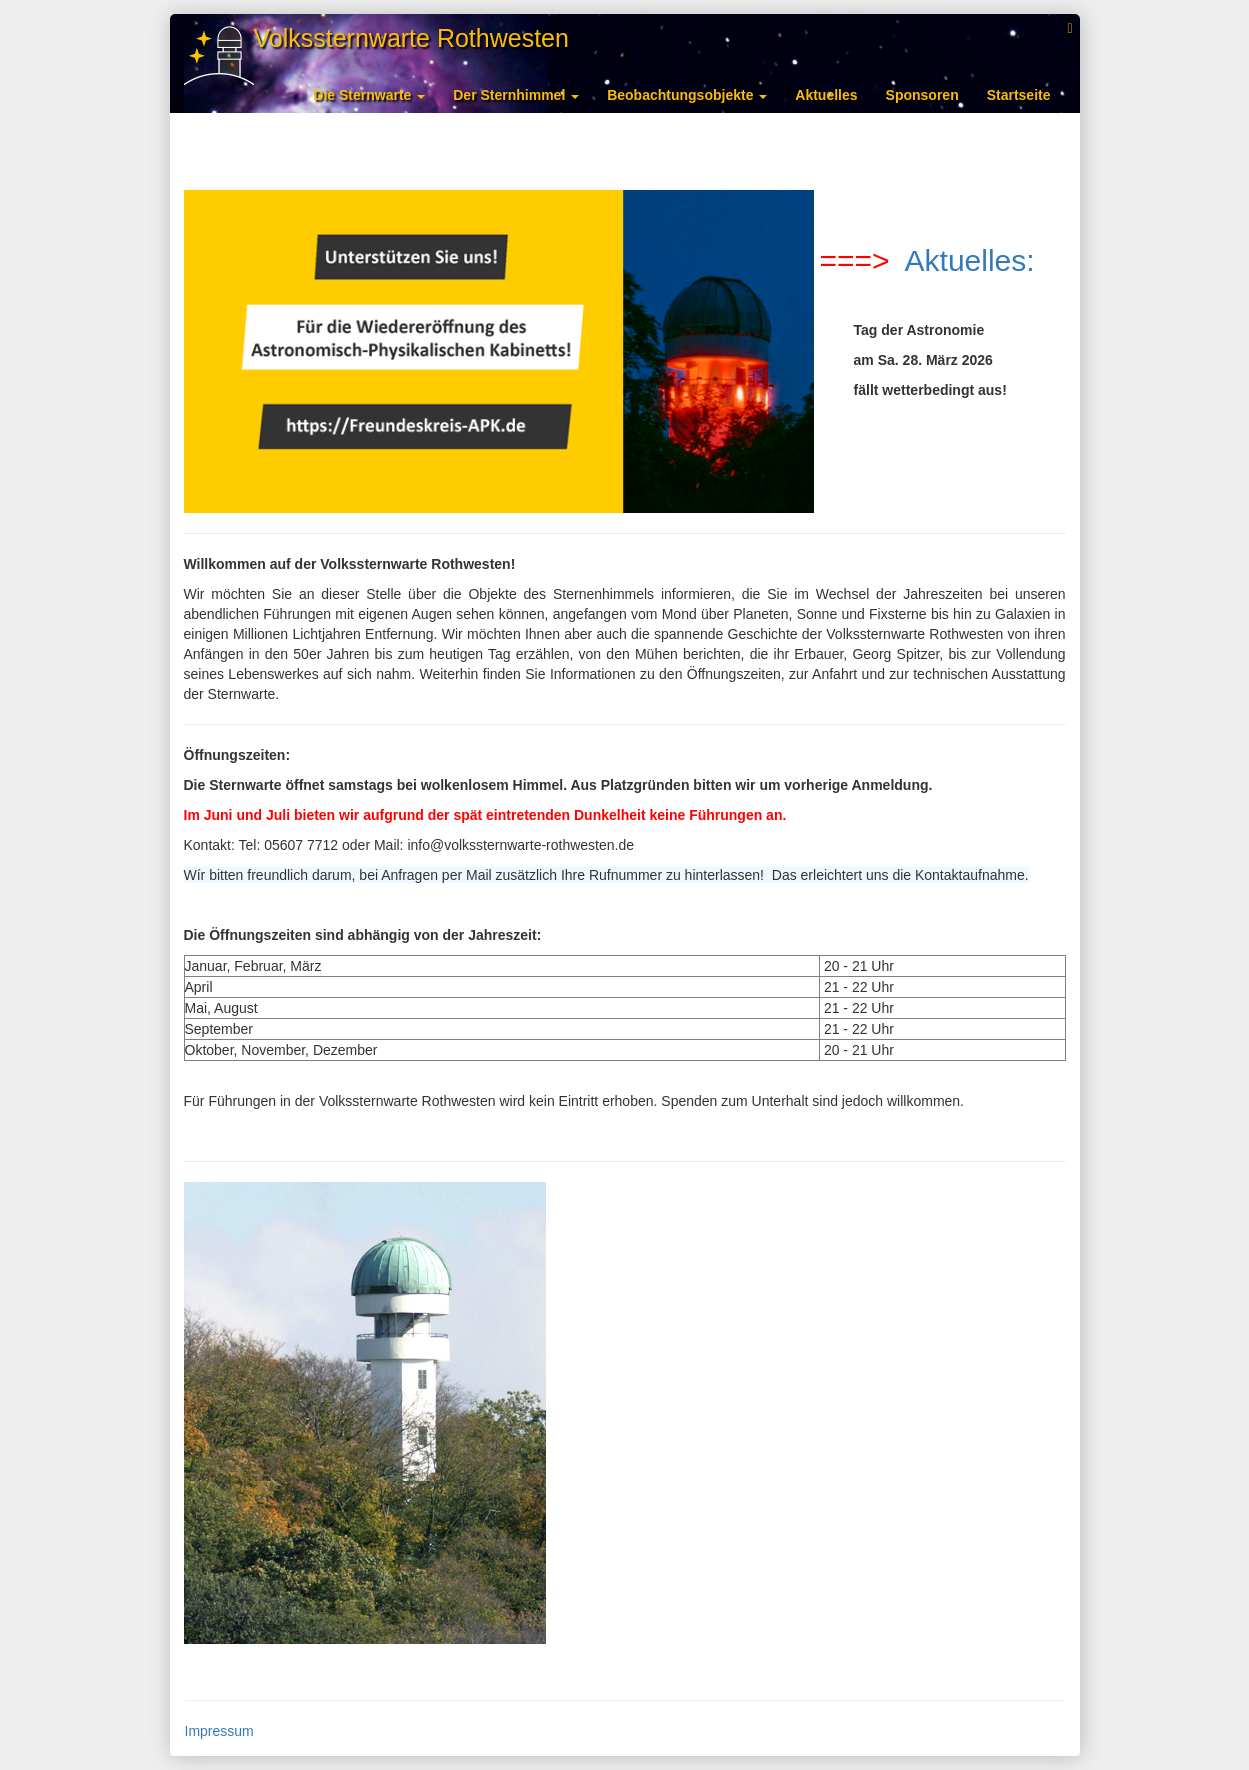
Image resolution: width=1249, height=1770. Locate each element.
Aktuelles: (966, 260)
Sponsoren (922, 95)
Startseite (1019, 95)
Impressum (219, 1731)
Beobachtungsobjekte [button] (687, 95)
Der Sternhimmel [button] (516, 95)
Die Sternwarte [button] (369, 95)
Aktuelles (826, 95)
